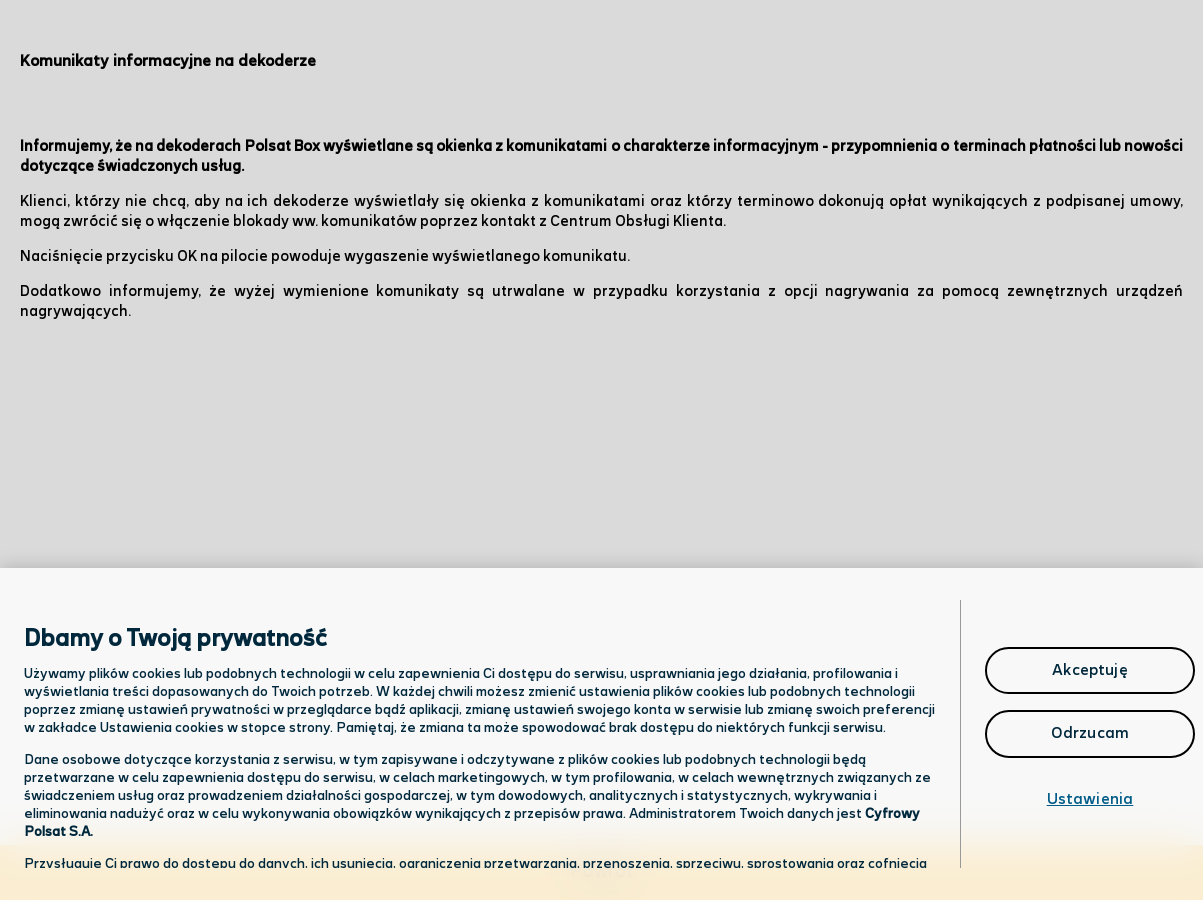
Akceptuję (1089, 670)
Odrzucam (1090, 733)
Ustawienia (1090, 799)
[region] (601, 734)
